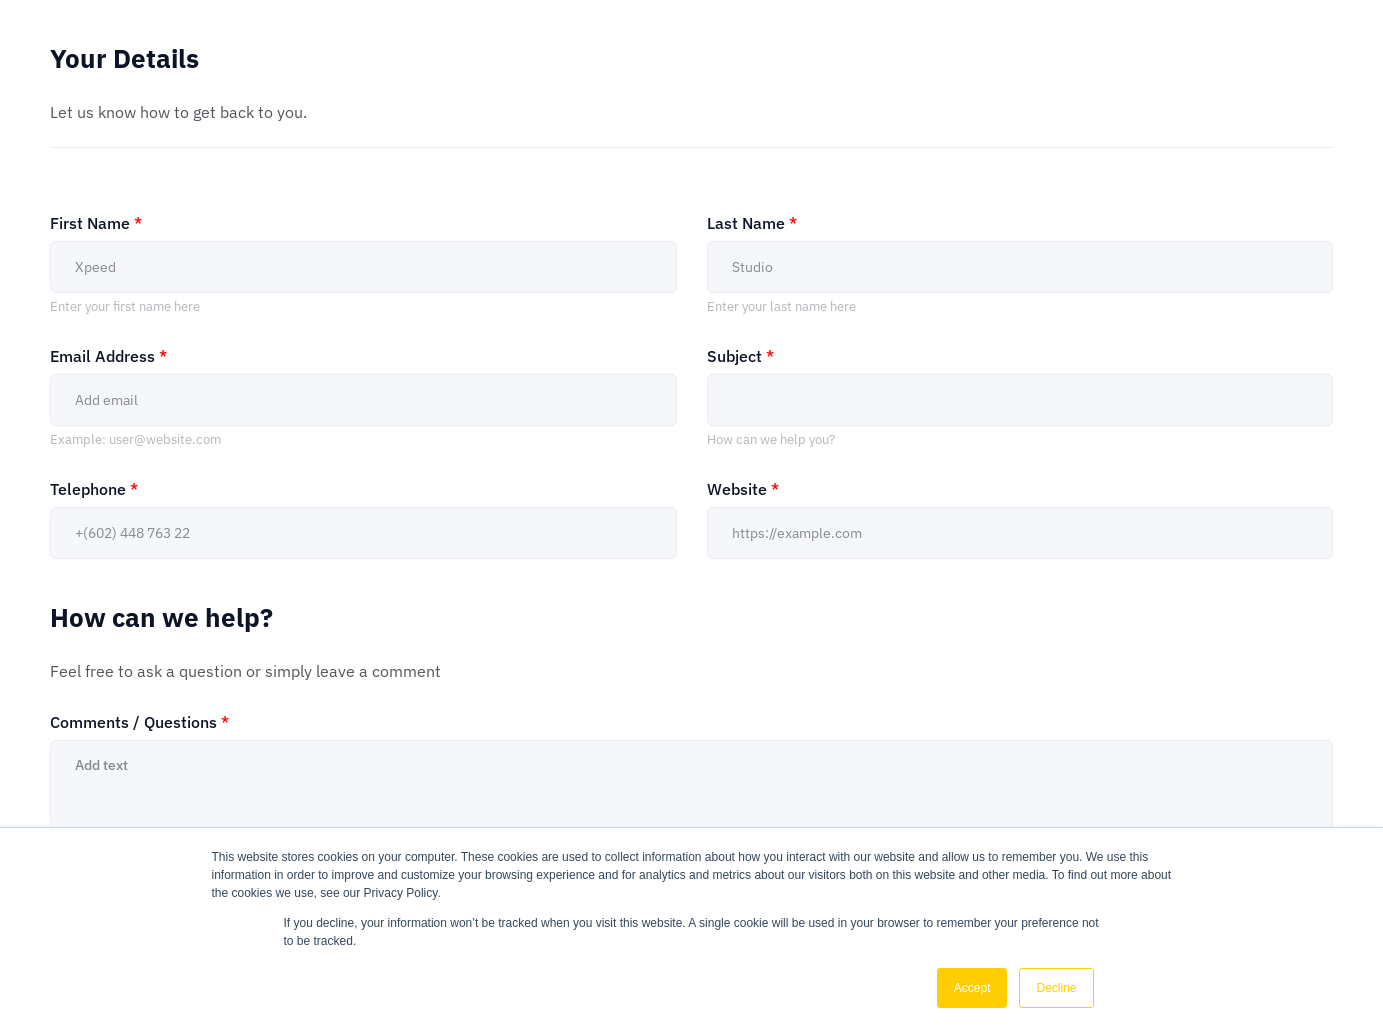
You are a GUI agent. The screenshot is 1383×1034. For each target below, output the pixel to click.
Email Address (108, 356)
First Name (96, 223)
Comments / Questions (139, 722)
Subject (740, 356)
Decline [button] (1056, 988)
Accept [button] (972, 988)
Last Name (752, 223)
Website (743, 489)
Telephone (94, 489)
